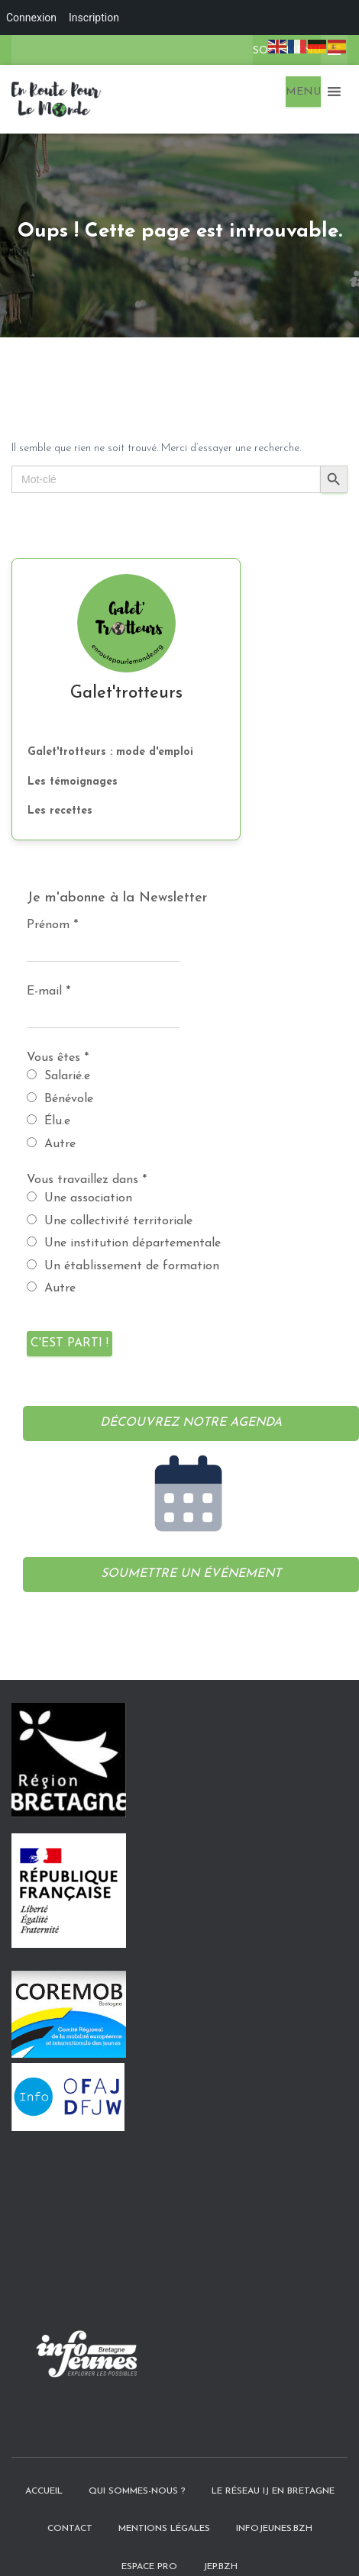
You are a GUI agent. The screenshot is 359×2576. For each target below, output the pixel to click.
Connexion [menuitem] (31, 17)
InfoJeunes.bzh (274, 2502)
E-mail (48, 991)
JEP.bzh (220, 2539)
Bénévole (60, 1098)
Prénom (52, 925)
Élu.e (48, 1120)
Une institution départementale (124, 1242)
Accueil (44, 2463)
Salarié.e (58, 1075)
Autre (51, 1143)
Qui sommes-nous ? (137, 2463)
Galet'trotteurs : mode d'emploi (110, 752)
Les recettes (59, 811)
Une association (79, 1197)
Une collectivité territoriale (109, 1220)
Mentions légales (164, 2502)
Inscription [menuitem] (94, 17)
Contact (69, 2502)
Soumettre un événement (191, 1574)
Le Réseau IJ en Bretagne (273, 2463)
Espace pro (149, 2539)
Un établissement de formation (123, 1265)
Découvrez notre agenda (191, 1423)
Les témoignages (72, 782)
